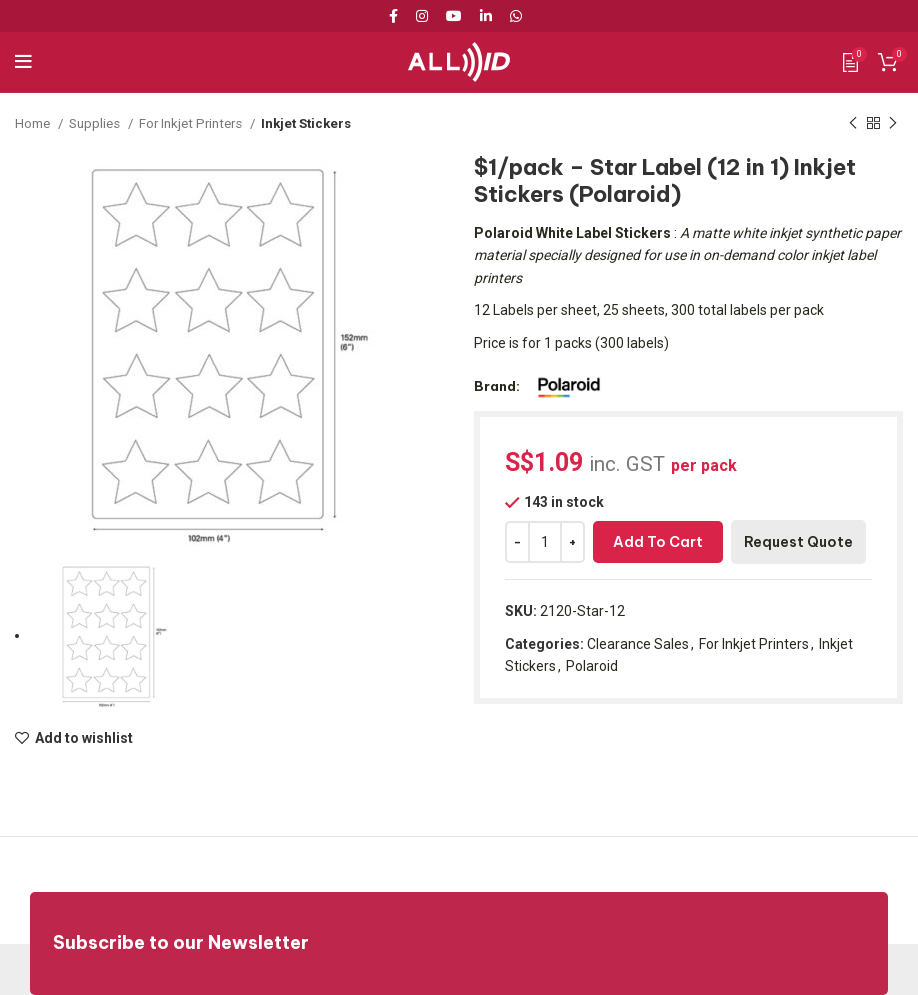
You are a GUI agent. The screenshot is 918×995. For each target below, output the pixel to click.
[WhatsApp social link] (516, 16)
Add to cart (658, 542)
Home (34, 123)
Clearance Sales (638, 644)
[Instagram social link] (422, 16)
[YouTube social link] (454, 16)
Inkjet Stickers (306, 123)
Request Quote (798, 542)
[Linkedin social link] (486, 16)
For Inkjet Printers (192, 123)
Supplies (96, 123)
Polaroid (592, 666)
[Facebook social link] (397, 16)
